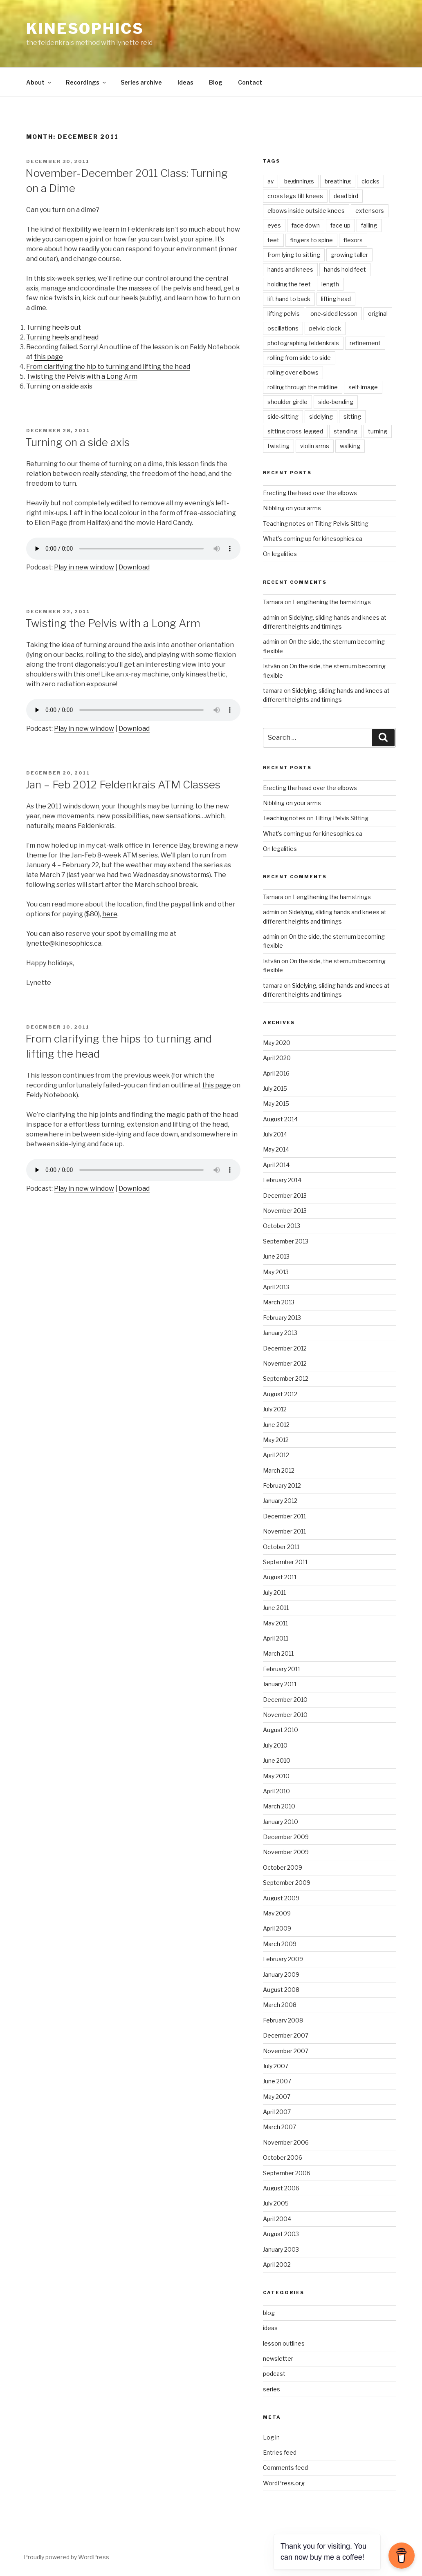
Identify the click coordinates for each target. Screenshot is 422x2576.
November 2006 (286, 2142)
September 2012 (285, 1378)
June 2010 (276, 1760)
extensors (369, 210)
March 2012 (278, 1470)
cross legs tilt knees (295, 195)
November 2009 (286, 1851)
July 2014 (275, 1134)
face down (306, 225)
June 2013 (276, 1256)
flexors (353, 240)
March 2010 (279, 1806)
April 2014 (276, 1164)
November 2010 (285, 1714)
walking (350, 445)
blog (269, 2312)
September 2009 (286, 1882)
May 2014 (276, 1149)
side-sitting (283, 416)
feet (273, 240)
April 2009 (277, 1928)
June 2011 (276, 1607)
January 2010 (280, 1821)
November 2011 (284, 1531)
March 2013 (278, 1302)
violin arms (314, 445)
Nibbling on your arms (292, 507)
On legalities (280, 553)
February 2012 (282, 1485)
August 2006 (281, 2188)
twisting (278, 445)
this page (48, 357)
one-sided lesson (333, 313)
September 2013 (285, 1241)
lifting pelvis (283, 313)
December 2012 (285, 1348)
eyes (274, 225)
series (271, 2389)
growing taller (349, 254)
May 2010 (276, 1775)
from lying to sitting (293, 254)
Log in (271, 2437)
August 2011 (279, 1577)
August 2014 (280, 1119)
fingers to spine (311, 240)
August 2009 (281, 1898)
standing (345, 431)
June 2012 (276, 1424)
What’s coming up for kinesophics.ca (312, 538)
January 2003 (281, 2249)
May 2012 (276, 1439)
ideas (270, 2327)
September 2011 (285, 1561)
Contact (250, 82)
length (330, 284)
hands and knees (290, 269)
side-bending (335, 401)
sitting (352, 416)
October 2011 (281, 1546)
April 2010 (276, 1791)
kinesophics (85, 29)
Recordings (86, 82)
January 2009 (281, 1974)
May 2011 (275, 1623)
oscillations (283, 328)
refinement (365, 342)
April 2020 (277, 1057)
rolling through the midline (302, 387)
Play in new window (84, 567)
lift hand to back (288, 298)
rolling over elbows (293, 372)
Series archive (141, 82)
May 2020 (276, 1042)
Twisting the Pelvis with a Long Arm (81, 376)
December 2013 (285, 1195)
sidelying (321, 416)
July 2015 (275, 1088)
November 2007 (285, 2050)
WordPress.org (284, 2483)
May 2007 (276, 2096)
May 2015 (276, 1103)
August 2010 (280, 1729)
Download (134, 567)
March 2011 (278, 1653)
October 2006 (282, 2157)
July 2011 (274, 1592)
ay (270, 181)
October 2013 (281, 1225)
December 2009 (286, 1836)
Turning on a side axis (59, 386)
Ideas (185, 82)
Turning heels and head (62, 337)
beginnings (299, 181)
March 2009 (279, 1943)
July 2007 (275, 2066)
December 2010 (285, 1699)
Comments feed (285, 2467)
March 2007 (279, 2126)
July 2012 (275, 1409)
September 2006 (286, 2173)
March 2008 (279, 2004)
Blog (215, 82)
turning (377, 431)
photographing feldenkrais (303, 342)
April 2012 (276, 1454)
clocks (370, 181)
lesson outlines (284, 2343)
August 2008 (281, 1989)
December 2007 (285, 2035)
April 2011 (275, 1638)
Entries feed (279, 2452)
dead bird (346, 195)
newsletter (278, 2358)
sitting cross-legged (295, 431)
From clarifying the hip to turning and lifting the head (108, 367)
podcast (274, 2373)
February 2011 (281, 1668)
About (39, 82)
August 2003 (281, 2233)
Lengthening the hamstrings (332, 601)
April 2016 (276, 1073)
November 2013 (285, 1210)
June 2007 (277, 2081)
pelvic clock (325, 328)
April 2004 (277, 2218)
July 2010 (275, 1745)
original (378, 313)
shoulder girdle (287, 401)
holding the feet (289, 284)
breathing (338, 181)
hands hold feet (345, 269)
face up (340, 225)
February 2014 (282, 1179)
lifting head (336, 298)
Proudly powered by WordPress (66, 2557)
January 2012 (280, 1500)
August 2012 (280, 1394)
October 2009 (282, 1867)
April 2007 (277, 2111)
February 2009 (283, 1958)
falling (369, 225)
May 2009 (277, 1913)
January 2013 (280, 1332)
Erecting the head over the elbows (310, 492)
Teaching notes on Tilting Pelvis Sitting (315, 523)
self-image (363, 387)
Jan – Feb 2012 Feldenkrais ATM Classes (122, 784)
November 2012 (285, 1363)
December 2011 (284, 1516)
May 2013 (276, 1271)
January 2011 (279, 1684)
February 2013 (282, 1317)
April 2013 (276, 1287)
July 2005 (276, 2203)
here (109, 914)
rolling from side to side (299, 357)
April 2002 (277, 2264)
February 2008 (283, 2020)
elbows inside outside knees (306, 210)
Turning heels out (53, 327)
